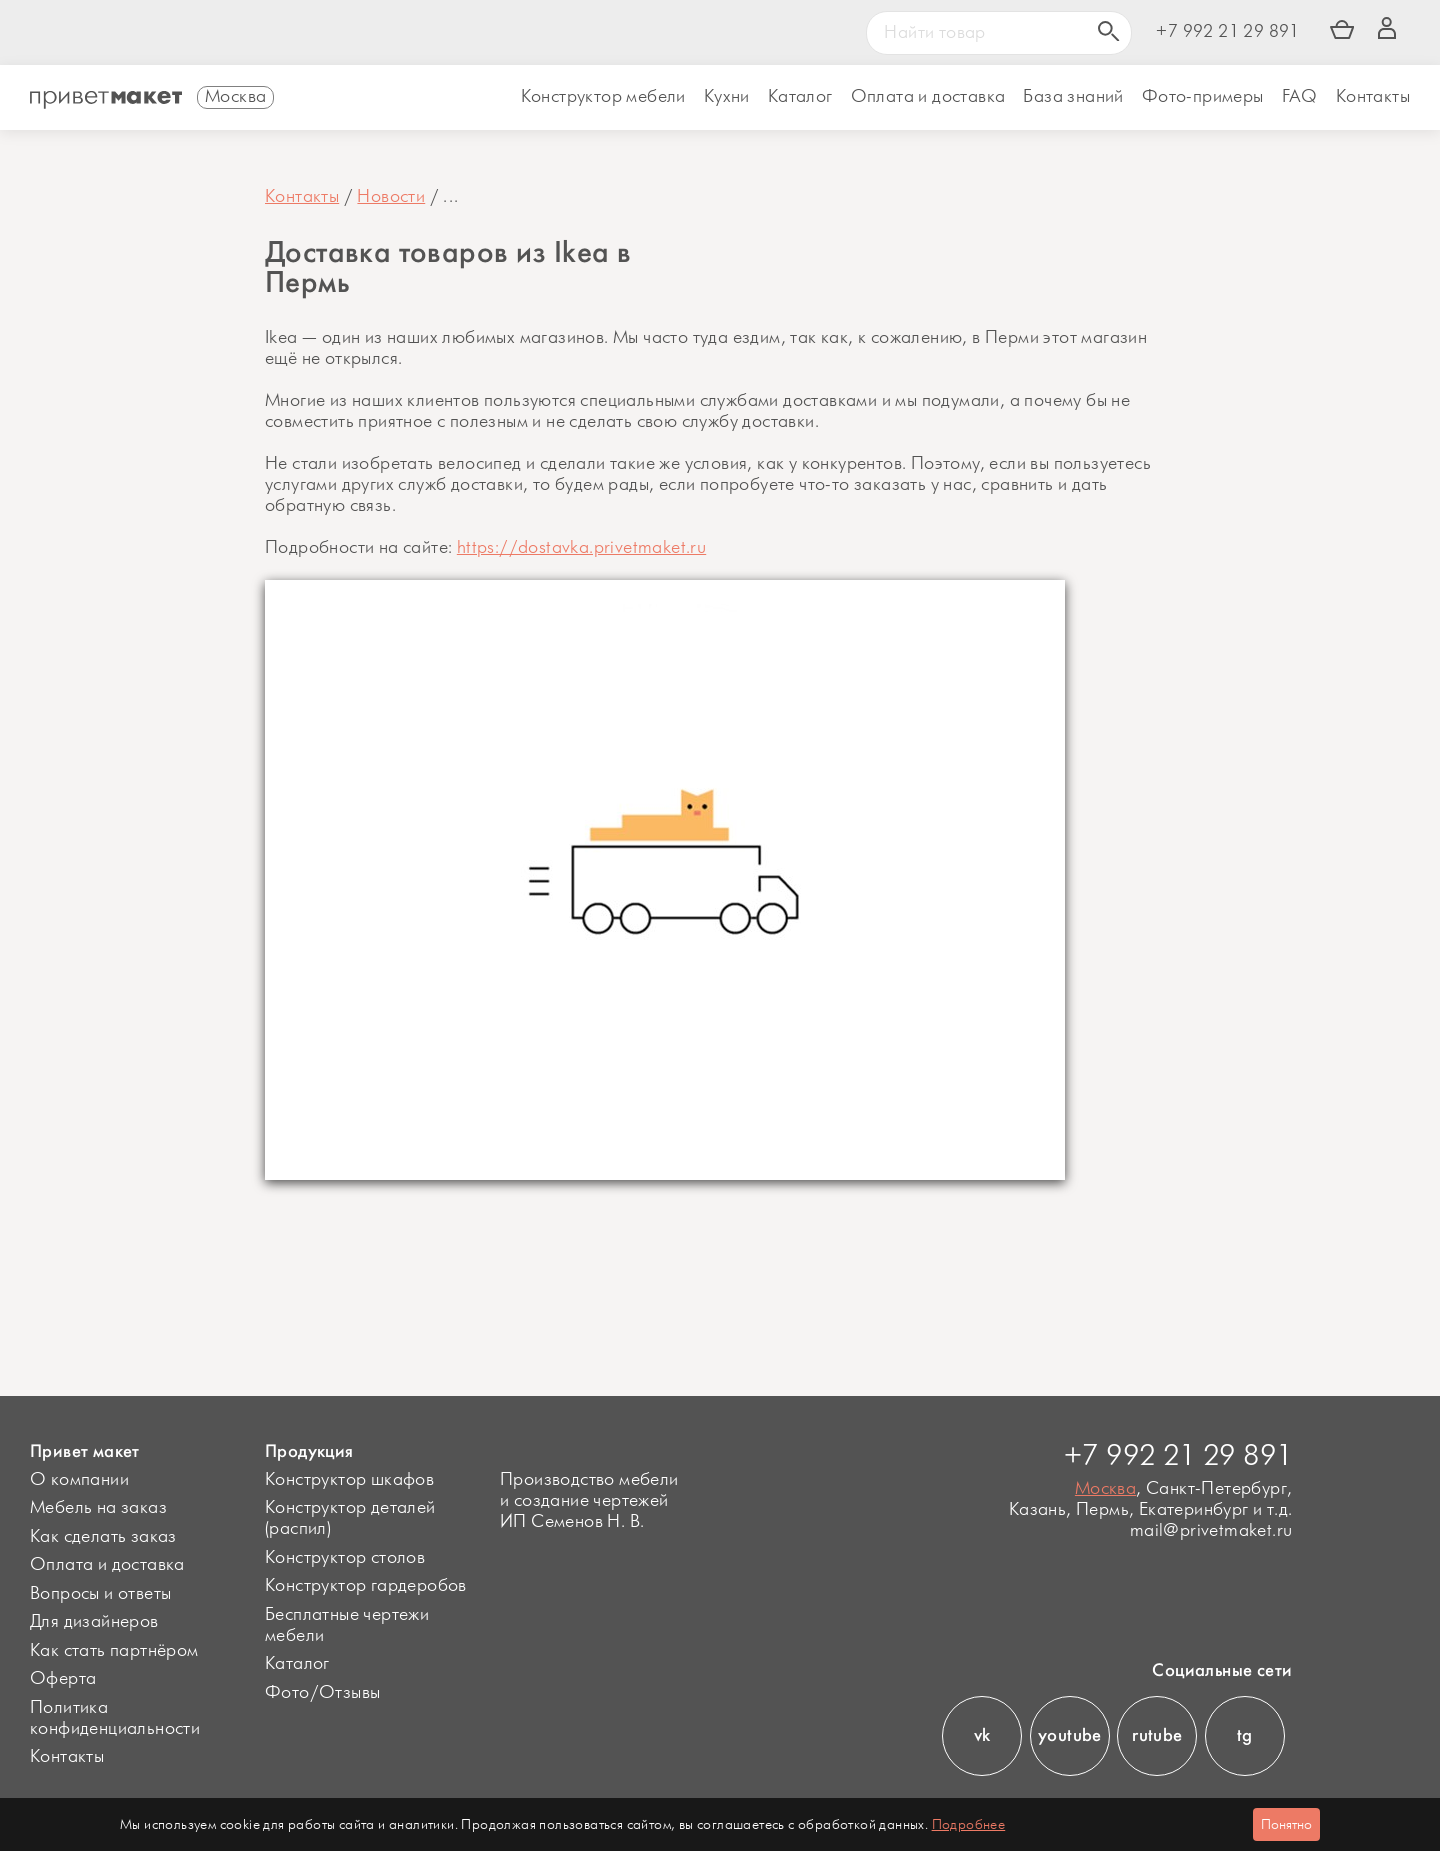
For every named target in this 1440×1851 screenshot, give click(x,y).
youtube (1070, 1735)
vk (982, 1735)
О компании (79, 1480)
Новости (391, 197)
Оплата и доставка (107, 1565)
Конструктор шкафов (349, 1480)
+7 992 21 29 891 (1227, 32)
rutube (1157, 1735)
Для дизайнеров (94, 1622)
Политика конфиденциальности (115, 1718)
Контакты (1373, 97)
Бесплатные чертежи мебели (347, 1625)
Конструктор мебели (603, 97)
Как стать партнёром (114, 1651)
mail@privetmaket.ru (1211, 1531)
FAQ (1300, 97)
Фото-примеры (1203, 97)
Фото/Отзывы (322, 1693)
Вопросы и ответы (100, 1594)
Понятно (1286, 1824)
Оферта (63, 1679)
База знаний (1073, 97)
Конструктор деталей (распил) (350, 1518)
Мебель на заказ (98, 1508)
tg (1245, 1735)
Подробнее (969, 1824)
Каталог (800, 97)
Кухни (727, 97)
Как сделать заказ (103, 1537)
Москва (1105, 1489)
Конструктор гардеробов (366, 1586)
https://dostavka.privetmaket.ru (581, 548)
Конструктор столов (345, 1558)
